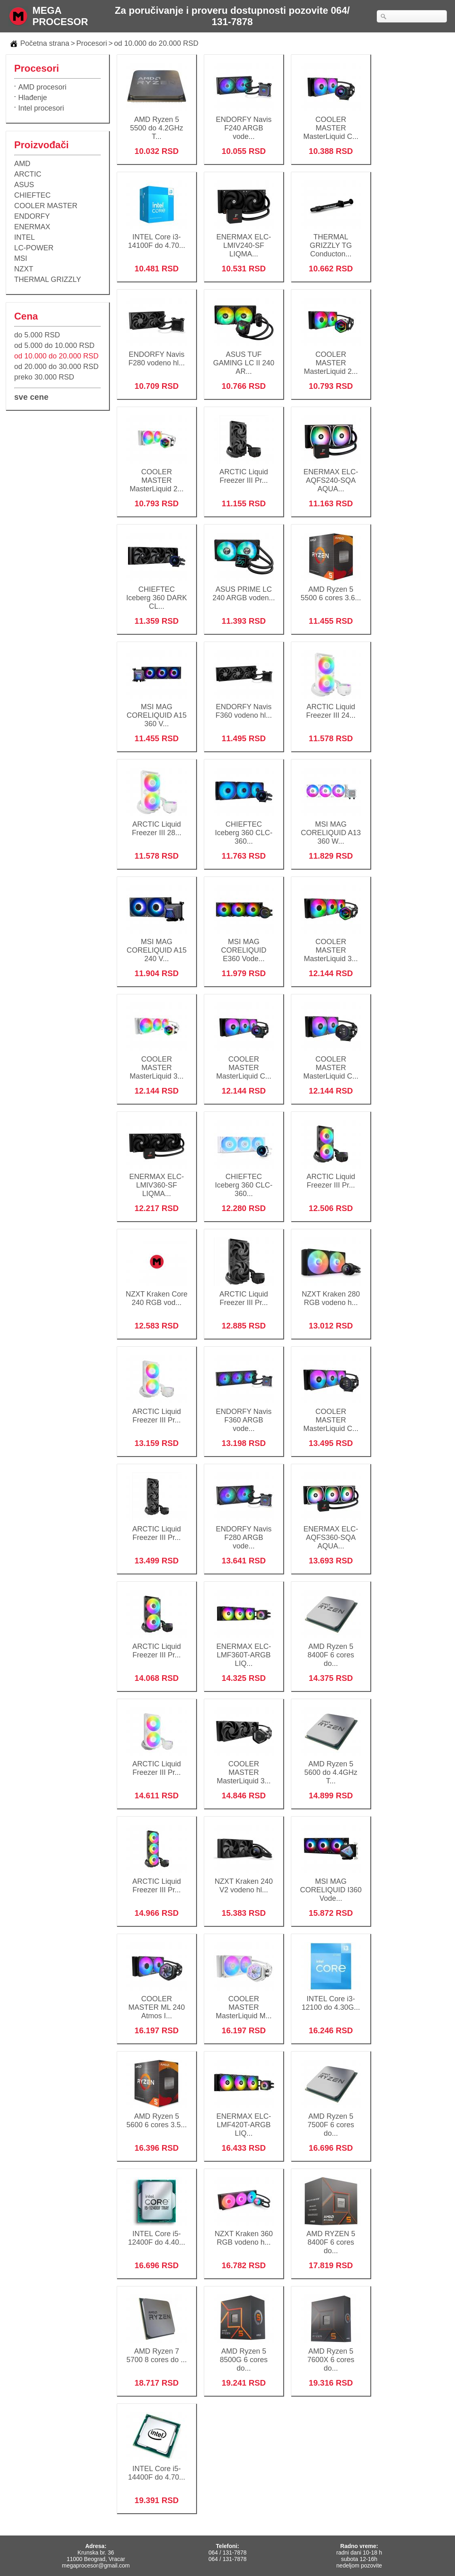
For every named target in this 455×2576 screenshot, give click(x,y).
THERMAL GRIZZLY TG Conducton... (330, 240)
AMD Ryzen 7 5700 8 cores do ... (156, 2350)
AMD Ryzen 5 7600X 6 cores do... (330, 2354)
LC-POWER (33, 248)
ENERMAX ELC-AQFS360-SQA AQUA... (330, 1532)
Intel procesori (41, 108)
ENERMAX (32, 227)
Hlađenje (32, 98)
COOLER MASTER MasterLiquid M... (243, 2002)
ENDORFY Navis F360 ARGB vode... (243, 1415)
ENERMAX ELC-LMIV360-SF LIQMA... (156, 1180)
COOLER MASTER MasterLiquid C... (330, 123)
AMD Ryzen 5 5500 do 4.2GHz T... (156, 123)
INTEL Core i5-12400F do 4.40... (156, 2232)
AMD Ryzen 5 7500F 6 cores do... (330, 2119)
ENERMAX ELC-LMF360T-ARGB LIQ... (243, 1650)
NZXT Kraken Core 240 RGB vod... (156, 1293)
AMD (22, 164)
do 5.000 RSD (37, 335)
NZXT (23, 269)
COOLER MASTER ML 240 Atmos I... (156, 2002)
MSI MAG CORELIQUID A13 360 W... (330, 827)
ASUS (24, 185)
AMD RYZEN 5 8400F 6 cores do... (330, 2237)
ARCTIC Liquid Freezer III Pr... (243, 470)
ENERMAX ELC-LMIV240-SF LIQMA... (243, 240)
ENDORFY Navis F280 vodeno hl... (156, 353)
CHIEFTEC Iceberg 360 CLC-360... (243, 827)
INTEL (24, 237)
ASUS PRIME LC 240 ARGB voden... (243, 588)
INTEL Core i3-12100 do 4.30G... (330, 1997)
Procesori (91, 43)
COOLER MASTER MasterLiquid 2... (330, 357)
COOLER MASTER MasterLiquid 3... (330, 945)
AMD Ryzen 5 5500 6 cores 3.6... (330, 588)
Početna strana (44, 43)
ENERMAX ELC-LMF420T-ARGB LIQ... (243, 2119)
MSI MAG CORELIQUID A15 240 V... (156, 945)
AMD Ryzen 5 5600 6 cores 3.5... (156, 2115)
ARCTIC (27, 174)
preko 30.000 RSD (44, 377)
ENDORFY (32, 216)
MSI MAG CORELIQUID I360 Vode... (330, 1884)
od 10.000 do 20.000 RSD (156, 43)
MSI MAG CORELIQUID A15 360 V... (156, 710)
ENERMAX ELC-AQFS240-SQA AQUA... (330, 475)
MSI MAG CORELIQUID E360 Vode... (243, 945)
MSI (20, 258)
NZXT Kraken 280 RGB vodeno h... (330, 1293)
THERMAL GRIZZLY (47, 279)
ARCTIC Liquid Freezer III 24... (330, 705)
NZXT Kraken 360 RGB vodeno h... (243, 2232)
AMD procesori (42, 87)
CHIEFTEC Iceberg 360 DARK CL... (156, 592)
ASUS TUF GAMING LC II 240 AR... (243, 357)
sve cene (31, 396)
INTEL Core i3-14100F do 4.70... (156, 235)
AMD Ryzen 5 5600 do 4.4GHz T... (330, 1767)
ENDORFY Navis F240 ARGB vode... (243, 123)
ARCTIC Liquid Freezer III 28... (156, 823)
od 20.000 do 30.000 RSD (56, 367)
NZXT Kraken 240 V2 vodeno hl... (243, 1880)
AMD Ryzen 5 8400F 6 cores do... (330, 1650)
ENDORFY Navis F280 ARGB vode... (243, 1532)
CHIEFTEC (32, 195)
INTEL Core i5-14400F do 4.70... (156, 2467)
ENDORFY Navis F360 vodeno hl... (243, 705)
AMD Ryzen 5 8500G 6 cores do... (243, 2354)
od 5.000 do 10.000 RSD (54, 345)
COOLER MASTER (45, 206)
